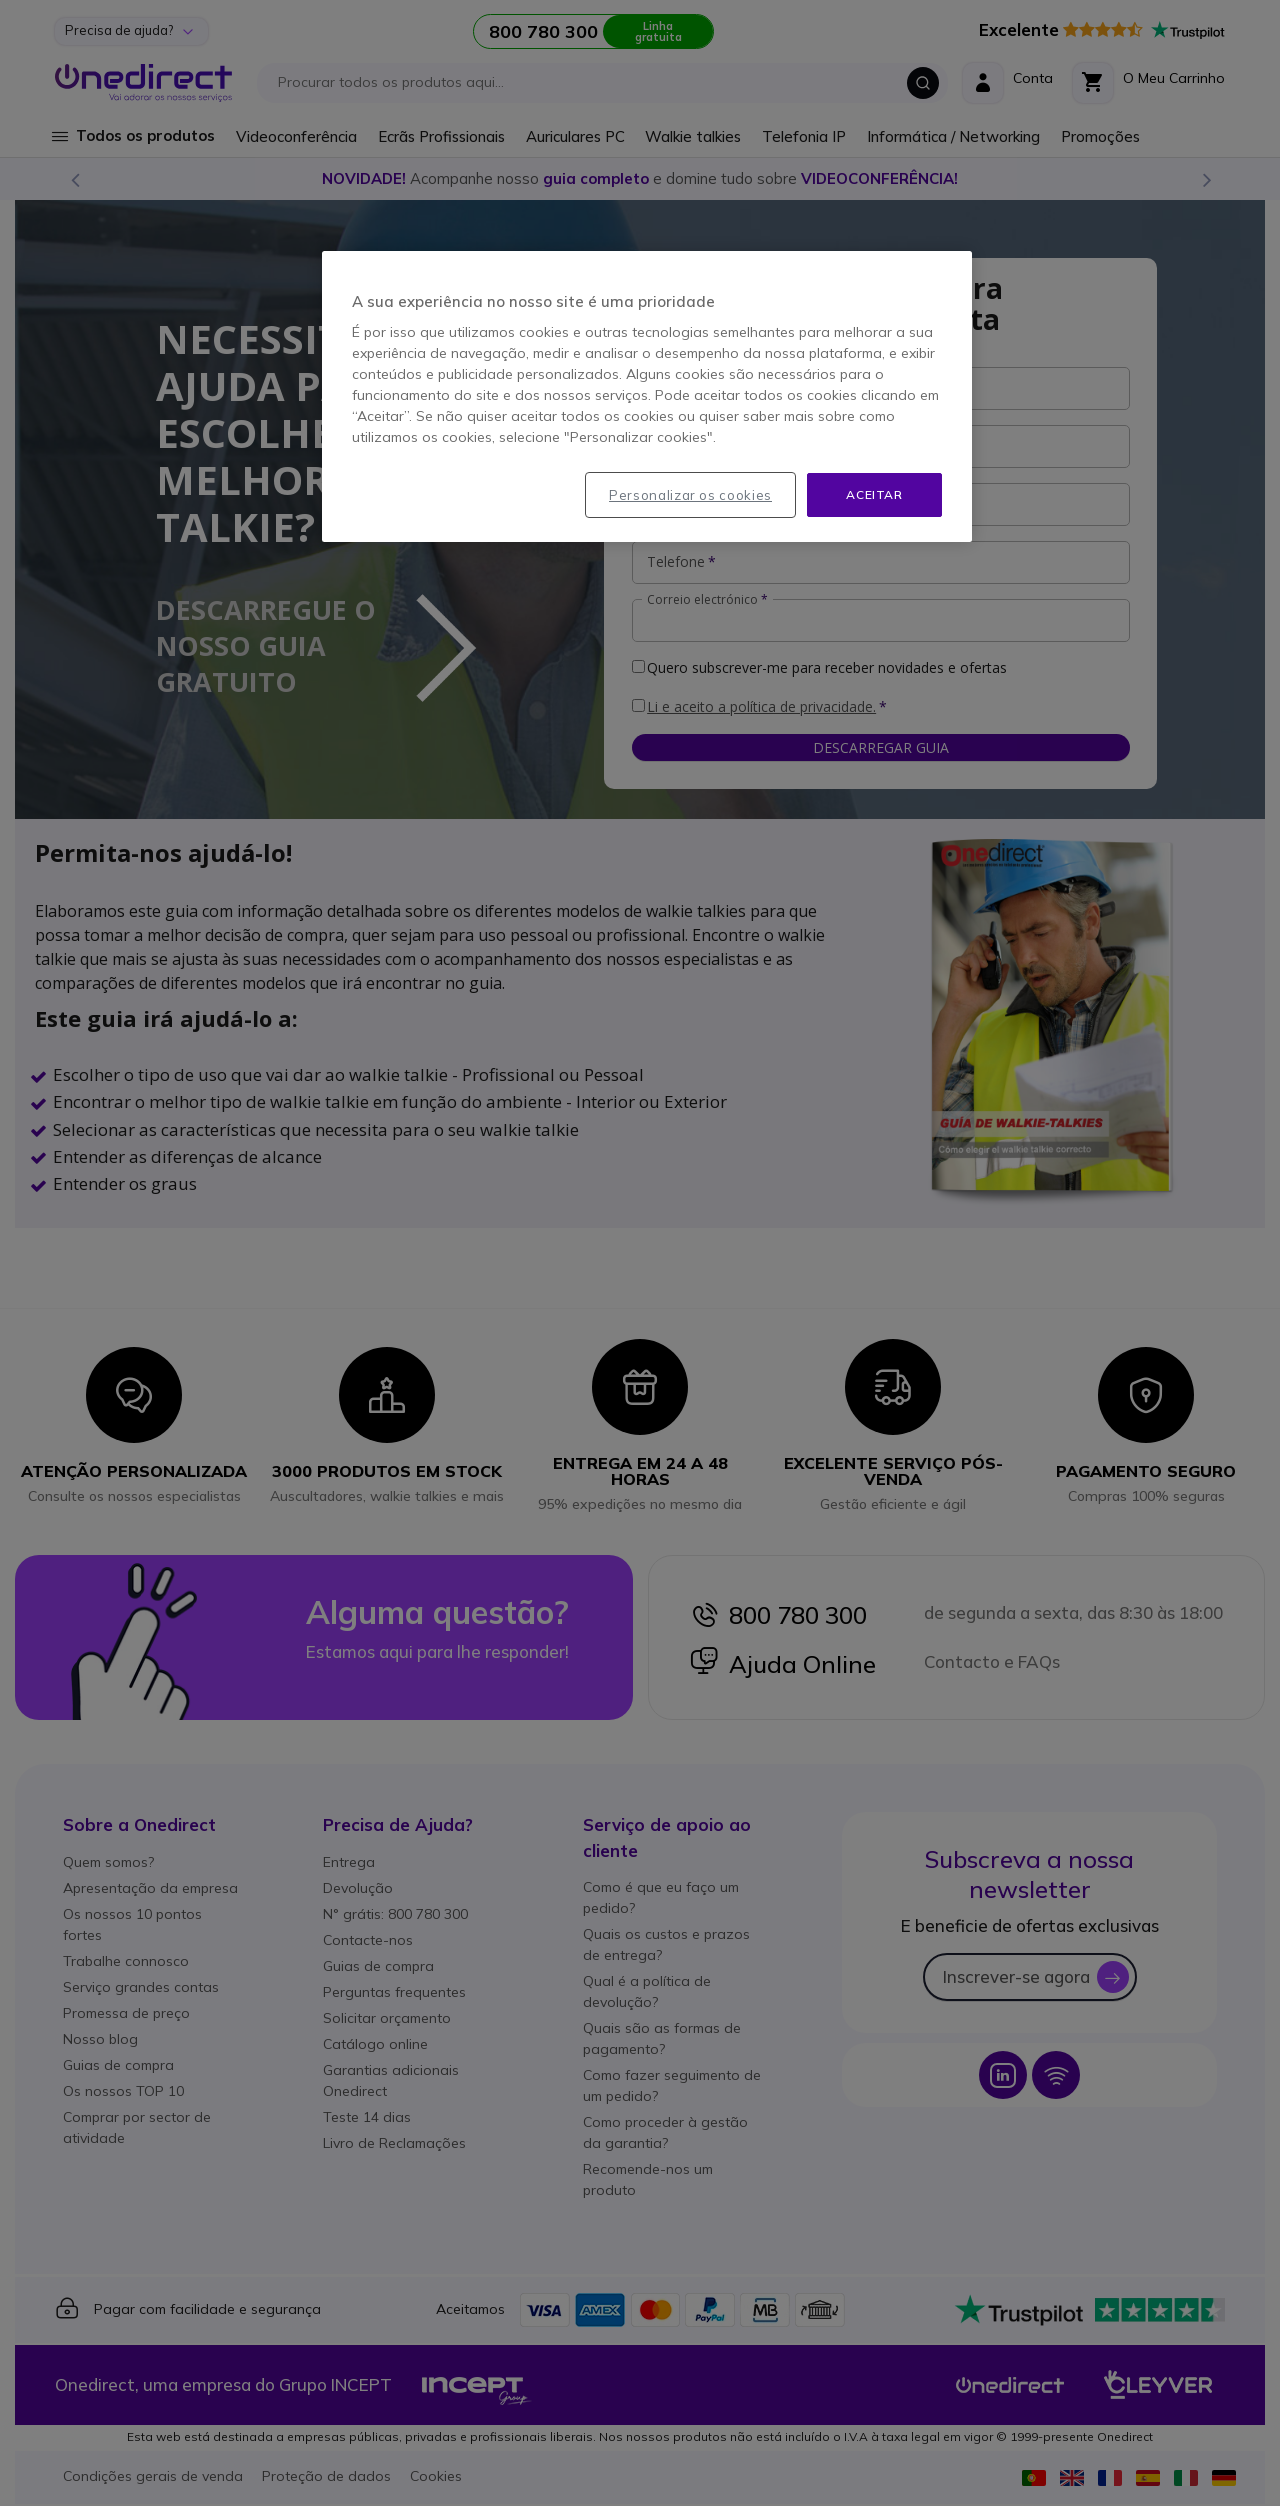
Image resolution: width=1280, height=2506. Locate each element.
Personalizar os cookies (690, 495)
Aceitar (874, 494)
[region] (647, 397)
